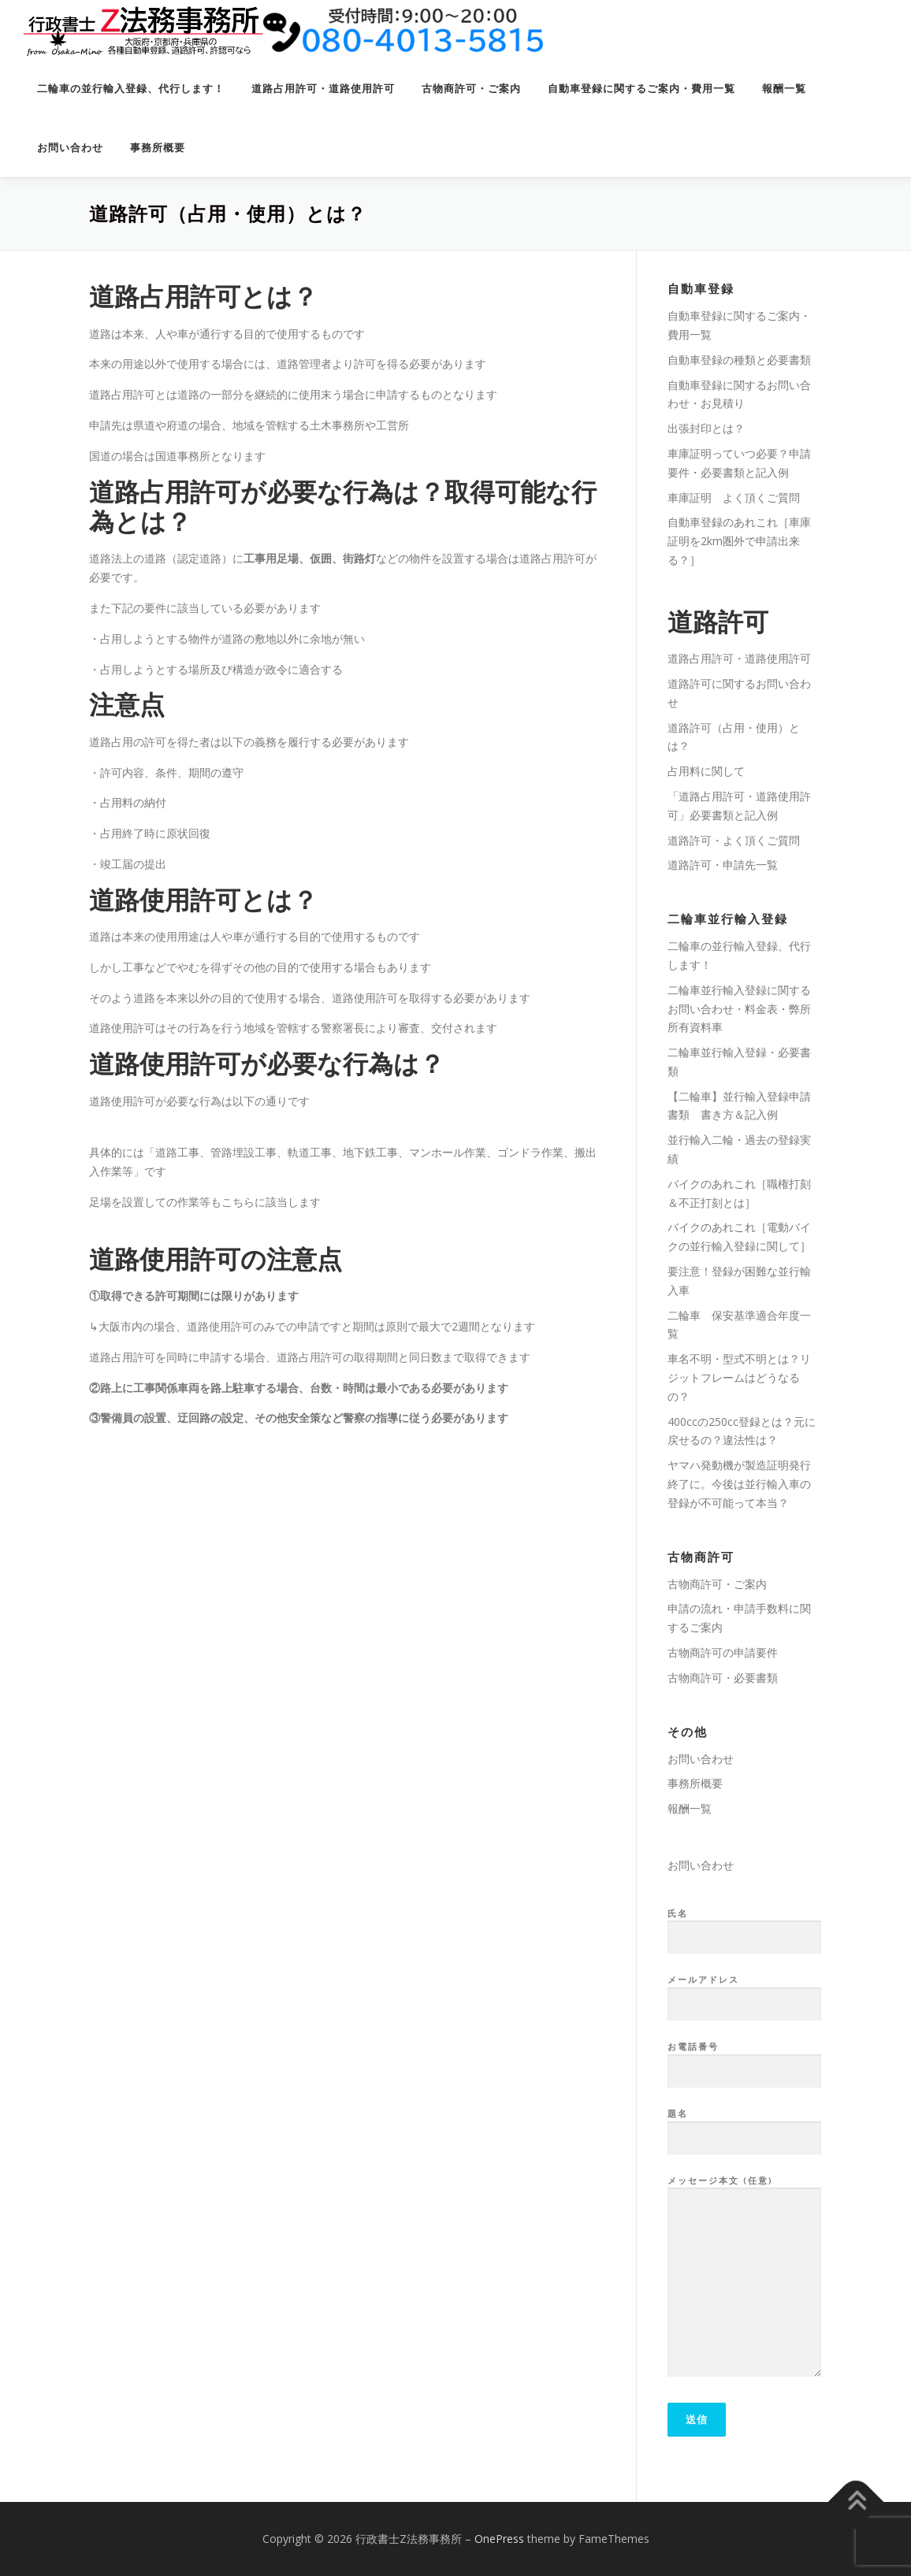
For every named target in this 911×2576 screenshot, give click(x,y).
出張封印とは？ (706, 428)
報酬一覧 (784, 89)
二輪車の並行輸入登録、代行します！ (131, 89)
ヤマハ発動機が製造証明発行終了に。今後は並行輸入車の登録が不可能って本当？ (739, 1483)
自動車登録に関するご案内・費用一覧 (641, 89)
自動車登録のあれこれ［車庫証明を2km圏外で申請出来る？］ (739, 540)
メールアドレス (744, 1992)
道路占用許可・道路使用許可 (323, 89)
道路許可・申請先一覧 (722, 864)
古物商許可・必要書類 (722, 1677)
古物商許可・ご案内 (471, 89)
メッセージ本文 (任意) (744, 2277)
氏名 (744, 1926)
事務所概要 (157, 148)
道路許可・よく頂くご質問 (733, 840)
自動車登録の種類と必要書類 (739, 359)
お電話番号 (744, 2059)
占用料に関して (706, 770)
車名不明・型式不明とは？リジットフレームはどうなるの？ (739, 1377)
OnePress (499, 2538)
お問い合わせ (70, 148)
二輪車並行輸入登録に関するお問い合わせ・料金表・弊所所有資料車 (739, 1008)
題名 (744, 2126)
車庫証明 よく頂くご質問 (733, 497)
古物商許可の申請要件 (722, 1652)
